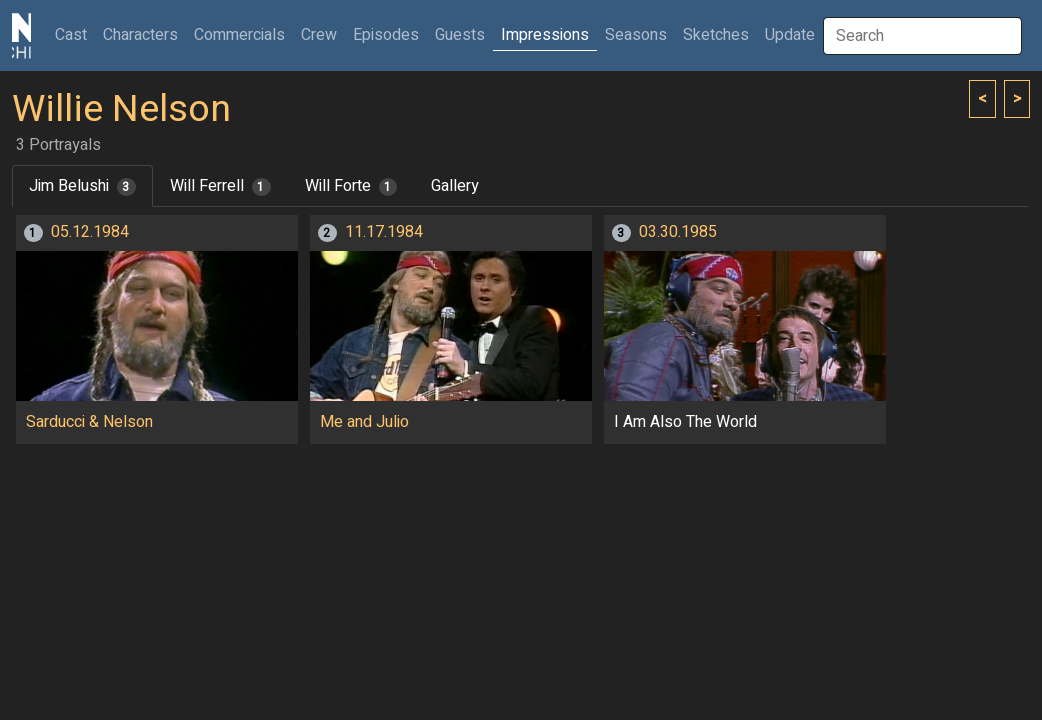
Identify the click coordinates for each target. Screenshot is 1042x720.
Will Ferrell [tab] (220, 186)
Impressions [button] (545, 35)
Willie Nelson (121, 109)
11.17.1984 (384, 232)
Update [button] (790, 35)
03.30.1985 (678, 232)
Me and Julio (364, 422)
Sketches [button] (716, 35)
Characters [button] (140, 35)
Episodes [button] (386, 35)
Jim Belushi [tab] (82, 186)
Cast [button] (75, 34)
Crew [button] (319, 35)
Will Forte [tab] (351, 186)
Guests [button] (460, 35)
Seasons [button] (636, 35)
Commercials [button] (239, 35)
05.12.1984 (90, 232)
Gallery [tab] (455, 186)
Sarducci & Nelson (89, 422)
